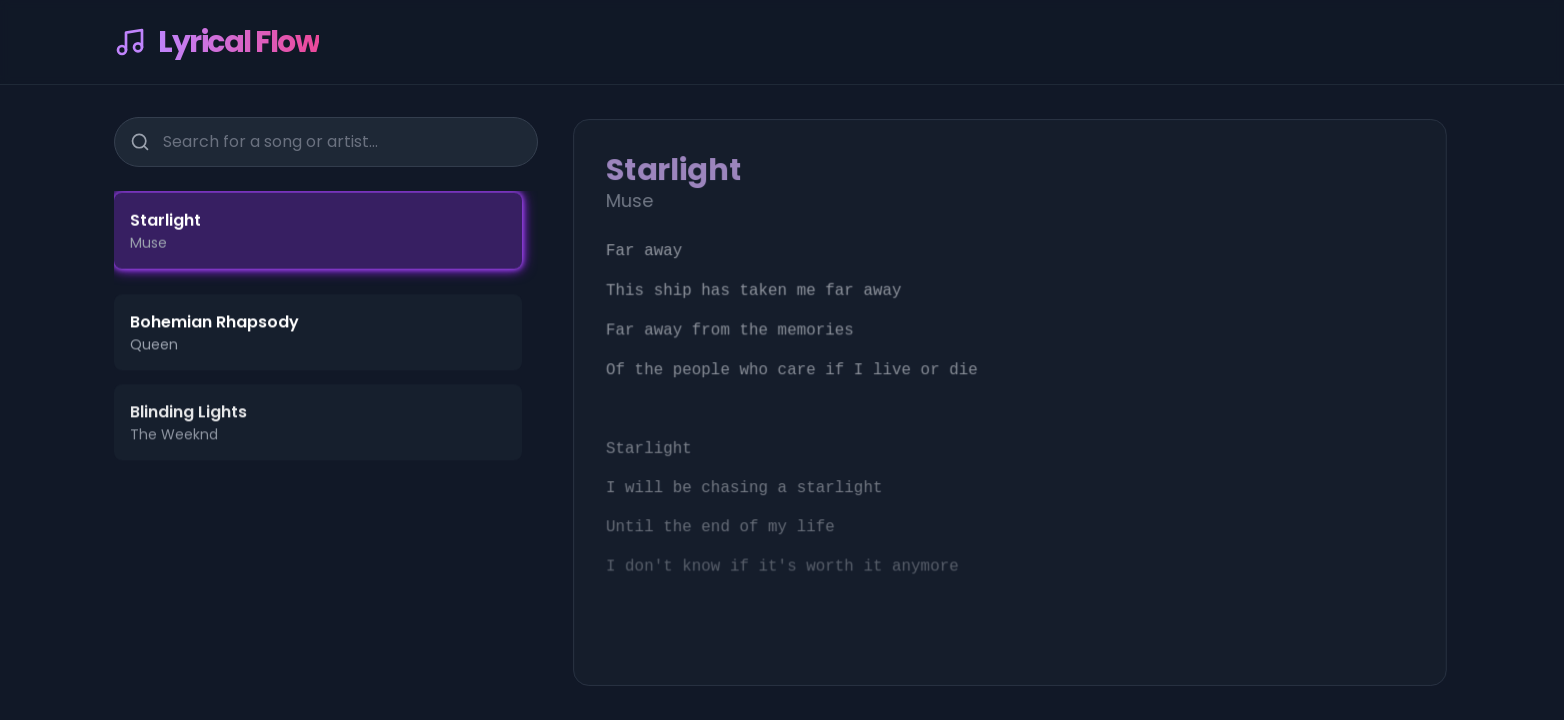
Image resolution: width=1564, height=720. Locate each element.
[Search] (140, 140)
